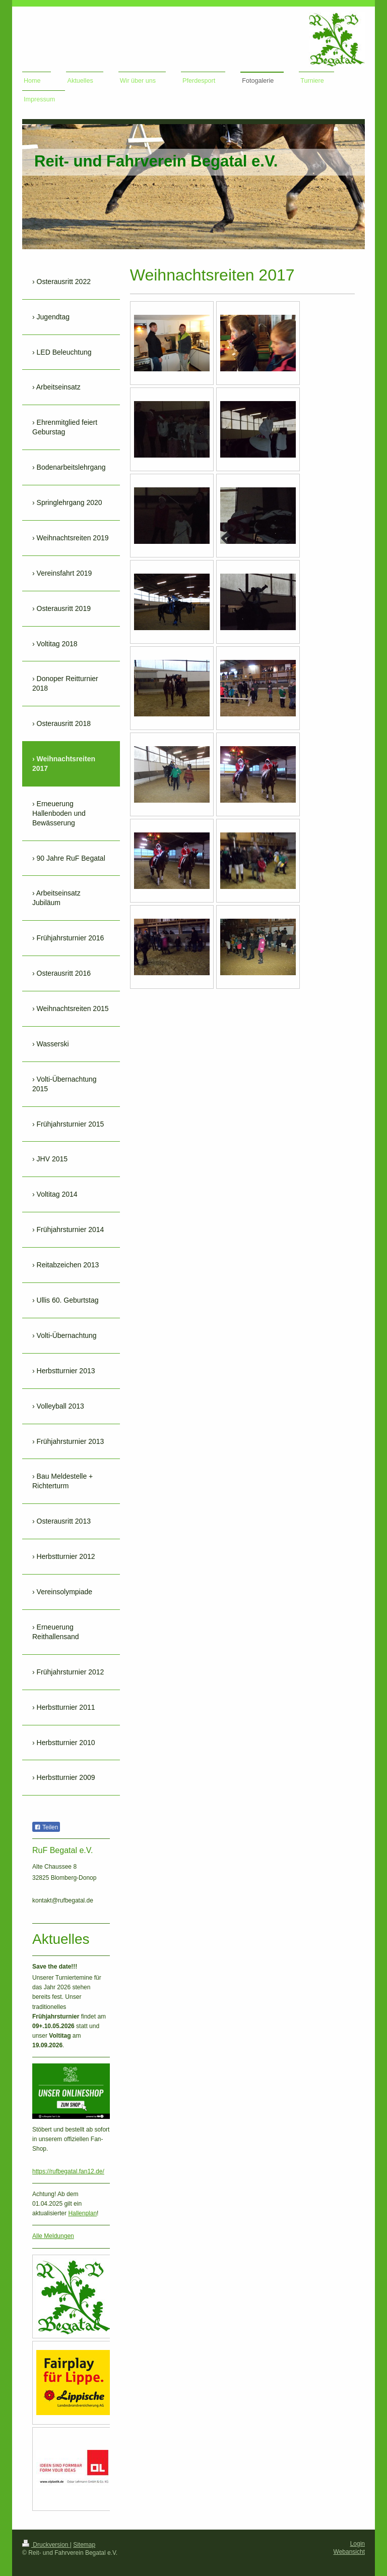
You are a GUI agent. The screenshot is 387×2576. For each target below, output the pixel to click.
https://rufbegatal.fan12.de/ (68, 2171)
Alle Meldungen (53, 2235)
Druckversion (46, 2544)
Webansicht (349, 2551)
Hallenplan (82, 2213)
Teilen (46, 1827)
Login (357, 2543)
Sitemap (84, 2544)
